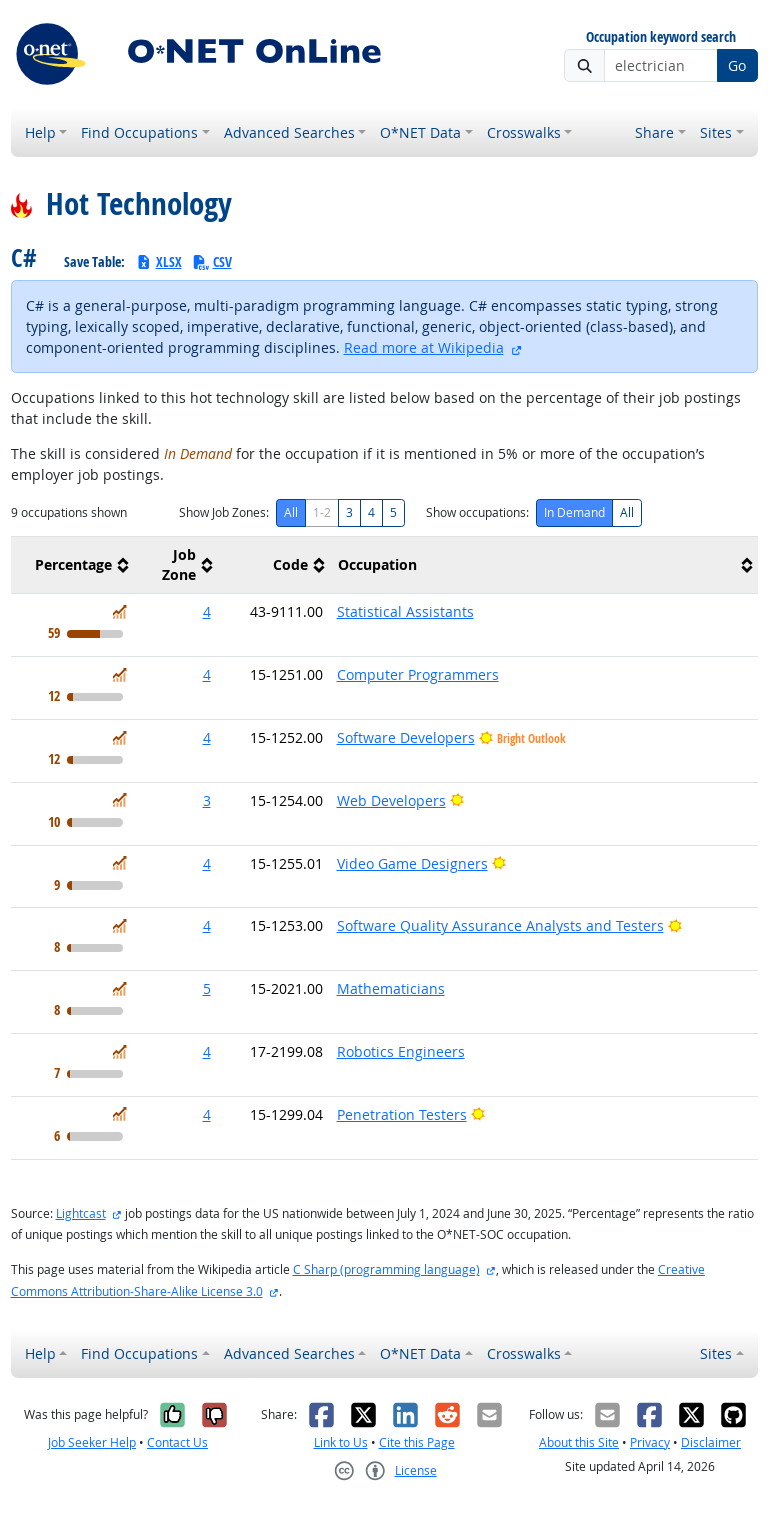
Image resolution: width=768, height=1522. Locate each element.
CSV (212, 261)
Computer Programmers (418, 674)
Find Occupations (139, 132)
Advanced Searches (289, 132)
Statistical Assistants (405, 611)
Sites (716, 132)
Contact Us (177, 1442)
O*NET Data (420, 132)
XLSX (158, 261)
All (291, 512)
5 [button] (207, 988)
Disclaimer (711, 1442)
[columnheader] (72, 565)
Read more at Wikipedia (424, 347)
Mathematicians (391, 988)
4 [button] (207, 611)
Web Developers (391, 800)
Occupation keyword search (661, 37)
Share (654, 132)
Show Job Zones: (224, 512)
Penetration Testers (402, 1114)
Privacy (650, 1442)
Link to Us (341, 1442)
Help (40, 132)
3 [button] (207, 800)
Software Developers (406, 737)
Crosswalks (524, 132)
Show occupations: (477, 512)
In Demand (574, 512)
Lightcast (81, 1213)
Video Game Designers (412, 863)
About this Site (579, 1442)
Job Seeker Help (92, 1442)
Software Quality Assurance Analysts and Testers (500, 925)
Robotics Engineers (401, 1051)
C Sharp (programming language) (386, 1269)
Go (737, 65)
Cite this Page (417, 1442)
